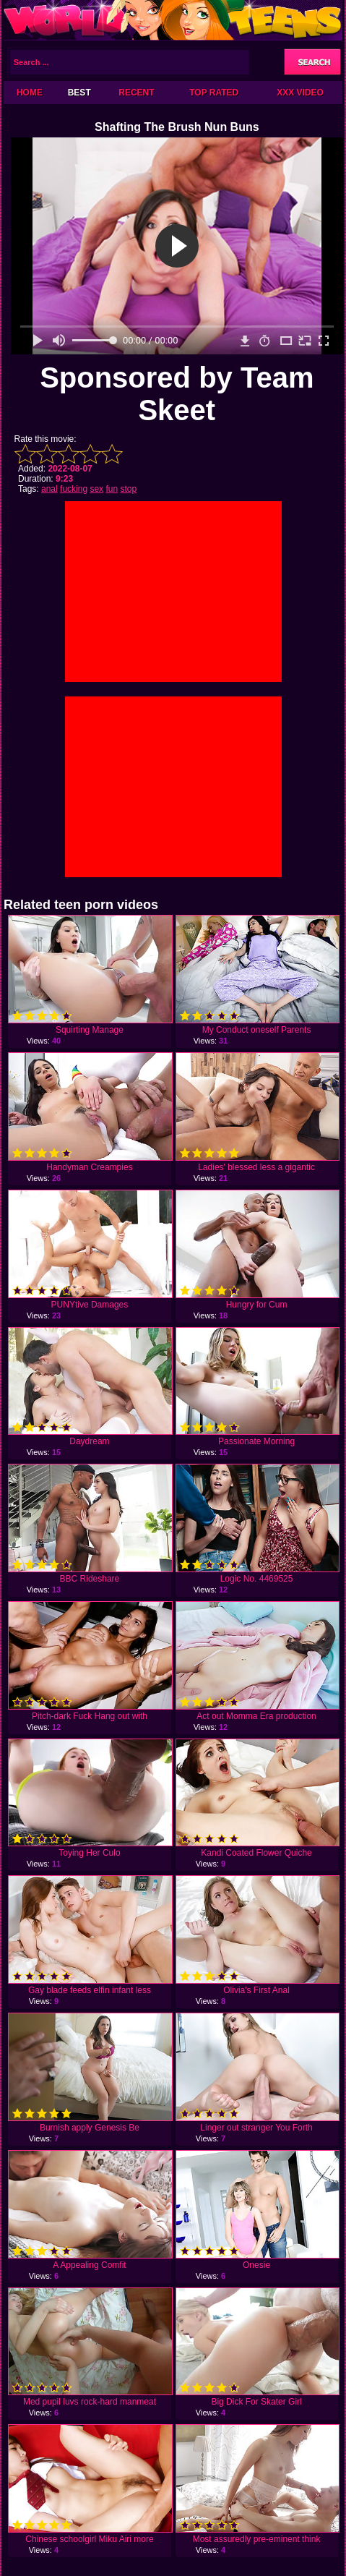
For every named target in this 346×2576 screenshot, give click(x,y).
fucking (73, 489)
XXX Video (300, 93)
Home (30, 93)
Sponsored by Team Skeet (176, 394)
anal (49, 489)
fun (111, 489)
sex (96, 489)
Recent (136, 93)
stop (128, 489)
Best (79, 93)
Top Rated (213, 93)
